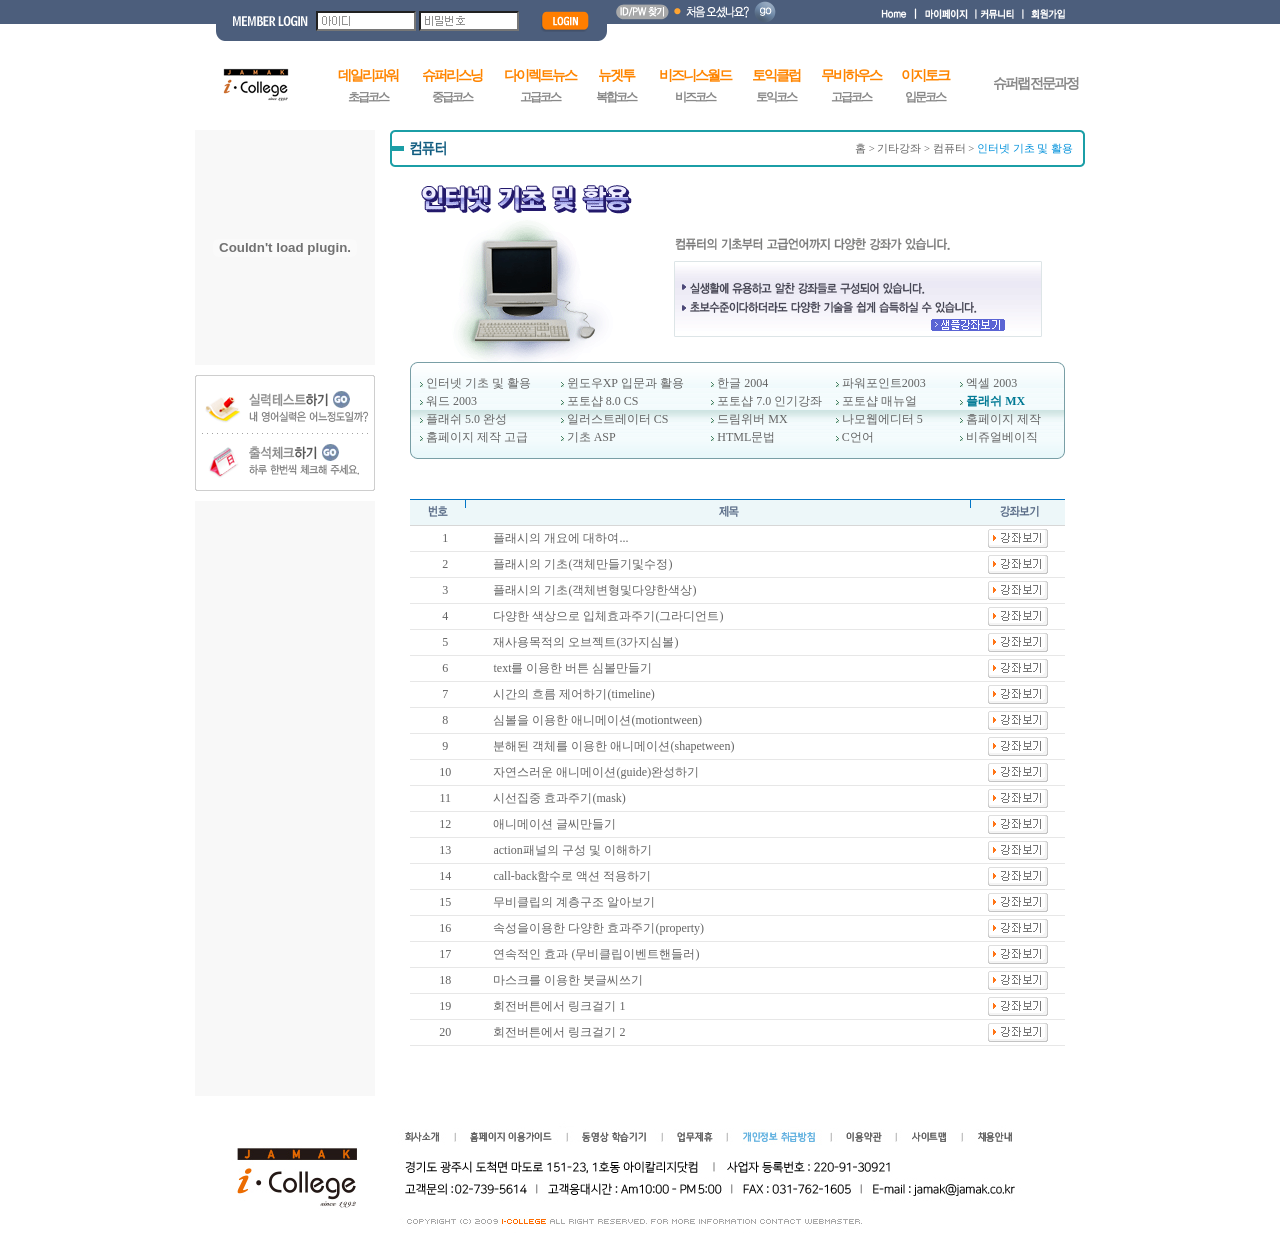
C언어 (858, 437)
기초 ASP (591, 437)
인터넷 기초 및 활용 (478, 383)
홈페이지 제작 (1003, 419)
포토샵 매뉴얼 (879, 401)
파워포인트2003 (884, 383)
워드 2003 (451, 401)
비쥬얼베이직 (1002, 437)
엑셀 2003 (991, 383)
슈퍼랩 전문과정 (1036, 83)
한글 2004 (742, 383)
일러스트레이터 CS (618, 419)
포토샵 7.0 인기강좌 (769, 401)
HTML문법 (746, 437)
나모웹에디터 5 (882, 419)
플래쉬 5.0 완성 (466, 419)
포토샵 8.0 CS (603, 401)
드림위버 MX (752, 419)
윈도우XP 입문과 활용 (625, 383)
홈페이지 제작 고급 (477, 437)
